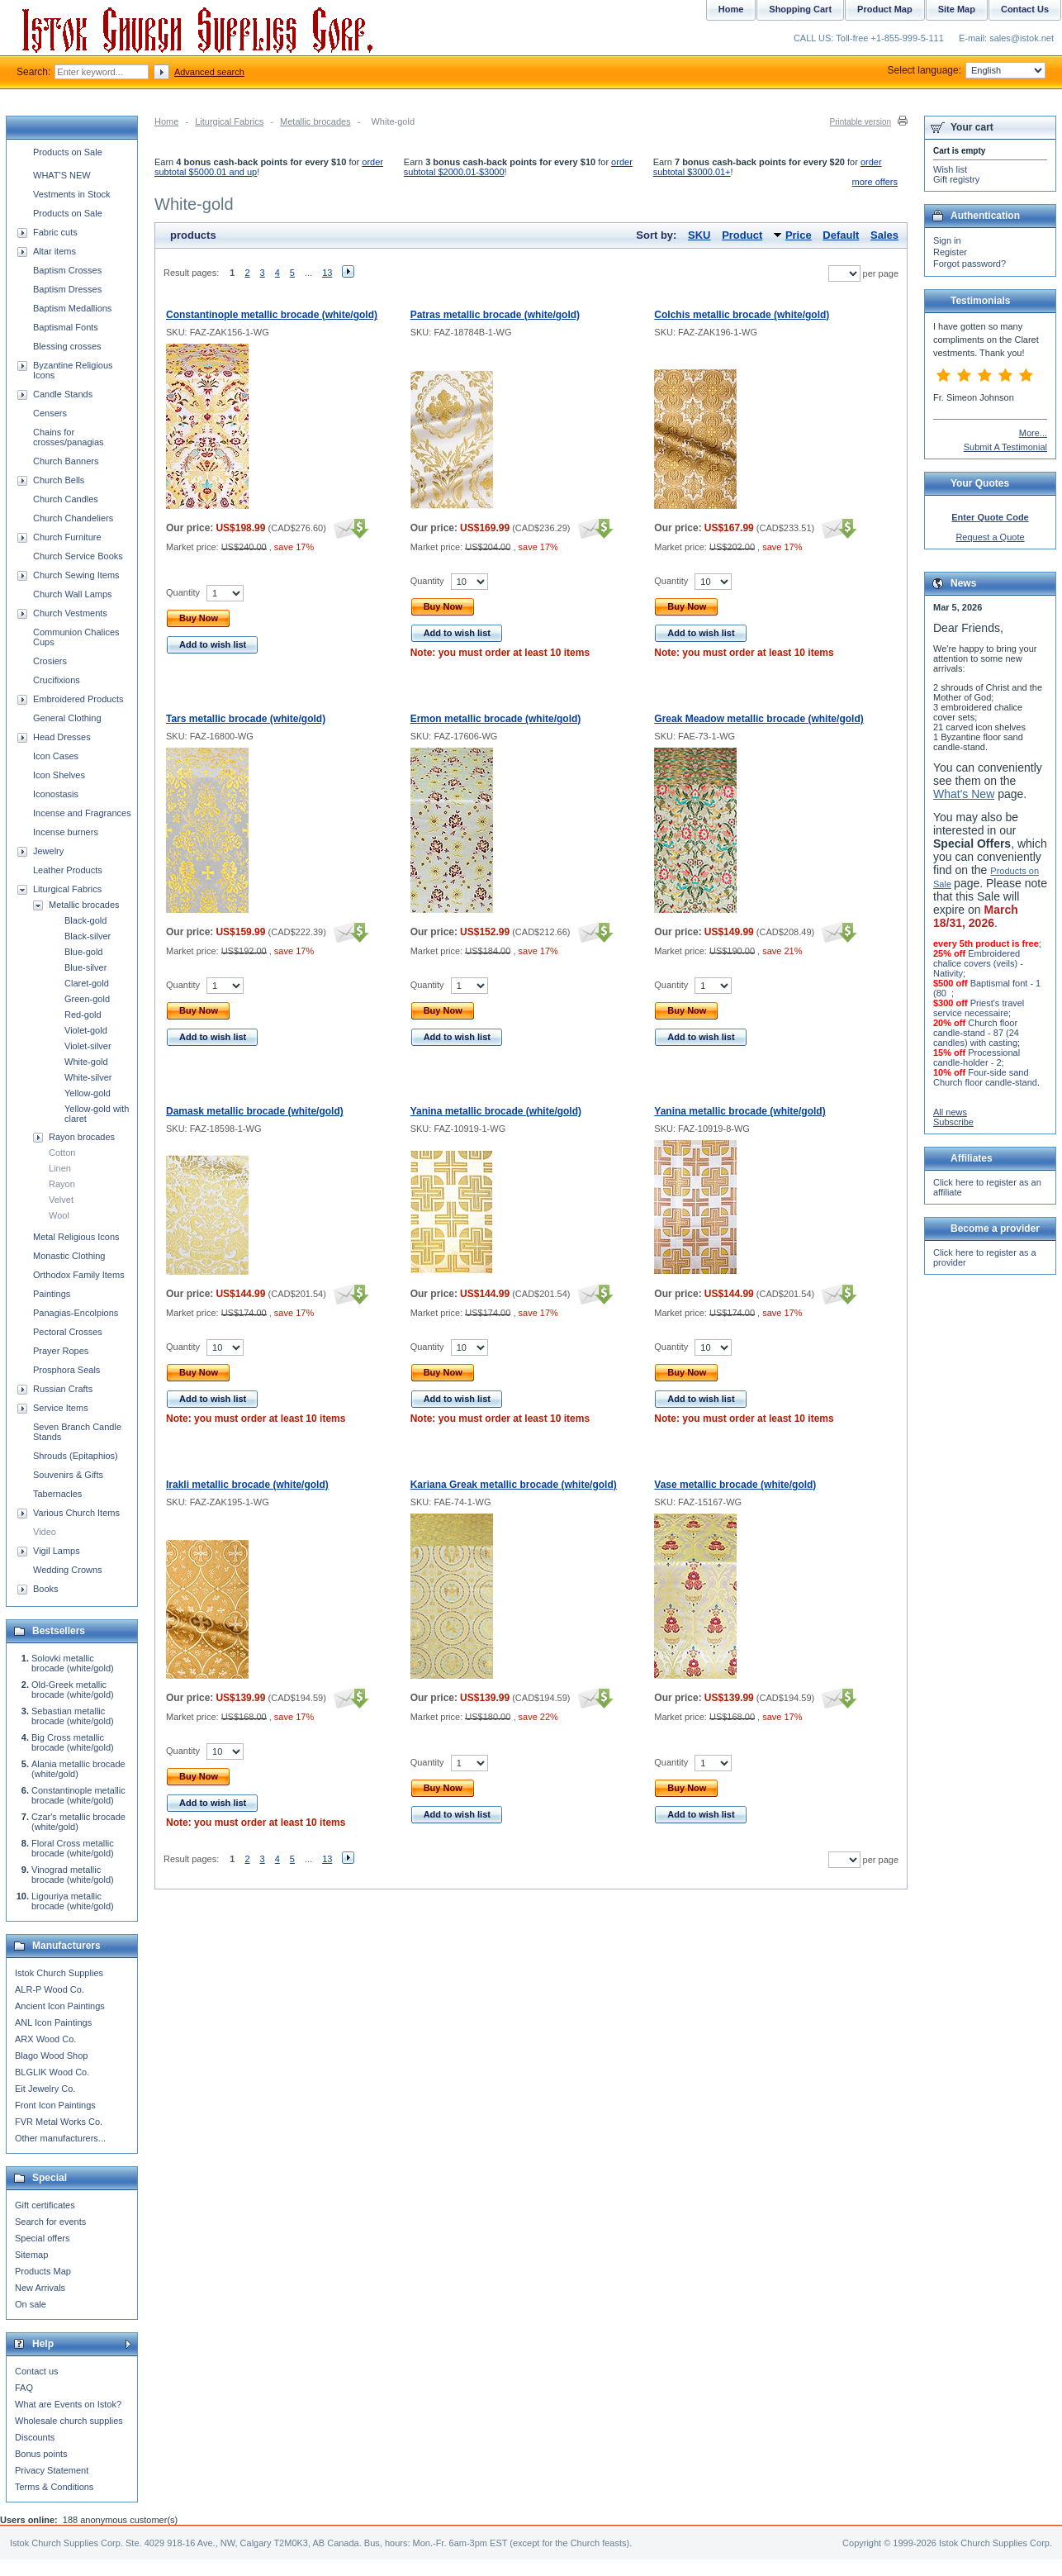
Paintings (51, 1294)
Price (798, 235)
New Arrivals (40, 2288)
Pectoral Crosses (67, 1332)
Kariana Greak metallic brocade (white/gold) (513, 1484)
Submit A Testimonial (1005, 447)
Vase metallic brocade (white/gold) (735, 1484)
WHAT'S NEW (62, 175)
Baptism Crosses (67, 270)
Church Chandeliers (73, 518)
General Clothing (67, 718)
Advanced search (209, 72)
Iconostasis (55, 794)
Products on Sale (67, 152)
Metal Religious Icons (76, 1237)
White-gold (86, 1062)
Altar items (54, 251)
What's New (963, 794)
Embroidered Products (78, 699)
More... (1033, 433)
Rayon (62, 1184)
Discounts (35, 2437)
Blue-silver (85, 967)
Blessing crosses (67, 346)
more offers (875, 182)
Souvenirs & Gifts (68, 1475)
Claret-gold (86, 983)
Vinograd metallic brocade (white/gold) (72, 1874)
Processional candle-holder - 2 (976, 1057)
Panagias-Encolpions (75, 1313)
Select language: (966, 70)
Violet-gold (85, 1030)
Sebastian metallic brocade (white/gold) (72, 1716)
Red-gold (83, 1014)
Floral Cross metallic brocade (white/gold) (72, 1848)
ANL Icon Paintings (53, 2022)
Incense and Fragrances (82, 813)
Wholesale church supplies (69, 2421)
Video (44, 1532)
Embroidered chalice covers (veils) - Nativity (978, 963)
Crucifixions (56, 680)
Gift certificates (45, 2205)
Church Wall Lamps (72, 594)
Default (841, 235)
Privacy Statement (51, 2470)
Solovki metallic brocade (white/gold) (72, 1663)
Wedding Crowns (67, 1570)
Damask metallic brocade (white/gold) (255, 1111)
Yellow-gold (87, 1093)
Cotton (62, 1152)
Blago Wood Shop (51, 2055)
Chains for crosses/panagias (68, 437)
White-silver (87, 1077)
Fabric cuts (55, 232)
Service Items (60, 1408)
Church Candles (65, 499)
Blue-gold (83, 952)
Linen (60, 1168)
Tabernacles (57, 1494)
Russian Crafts (62, 1389)
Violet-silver (87, 1046)
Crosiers (50, 661)
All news (950, 1112)
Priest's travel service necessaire (978, 1008)
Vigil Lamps (56, 1551)
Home (166, 121)
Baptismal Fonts (65, 327)
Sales (884, 235)
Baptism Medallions (72, 308)
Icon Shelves (59, 775)
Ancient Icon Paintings (60, 2006)
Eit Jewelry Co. (45, 2089)
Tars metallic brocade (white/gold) (245, 719)
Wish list (950, 169)
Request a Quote (989, 537)
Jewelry (48, 851)
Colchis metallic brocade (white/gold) (741, 315)
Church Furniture (67, 537)
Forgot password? (969, 264)
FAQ (24, 2388)
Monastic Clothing (69, 1256)
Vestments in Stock (72, 194)
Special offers (42, 2238)
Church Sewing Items (76, 575)
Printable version (860, 121)
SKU (699, 235)
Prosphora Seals (66, 1370)
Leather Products (67, 870)
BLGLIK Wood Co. (52, 2072)
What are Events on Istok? (68, 2404)
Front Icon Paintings (55, 2105)
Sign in (947, 240)
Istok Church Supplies (59, 1973)
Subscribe (953, 1122)
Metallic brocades (315, 121)
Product (742, 235)
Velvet (61, 1200)
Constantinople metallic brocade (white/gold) (271, 315)
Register (950, 252)
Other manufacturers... (60, 2138)
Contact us (37, 2371)
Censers (50, 413)
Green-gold (87, 999)
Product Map (885, 9)
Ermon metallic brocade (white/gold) (495, 719)
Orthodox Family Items (79, 1275)
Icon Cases (55, 756)
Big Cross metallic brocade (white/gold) (72, 1742)
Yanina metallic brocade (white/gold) (495, 1111)
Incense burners (65, 832)
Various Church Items (76, 1513)
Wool (59, 1215)
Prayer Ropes (60, 1351)
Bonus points (41, 2454)
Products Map (43, 2271)
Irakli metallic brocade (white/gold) (247, 1484)
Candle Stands (62, 394)
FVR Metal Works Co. (58, 2122)
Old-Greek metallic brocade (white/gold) (72, 1689)
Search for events (50, 2222)
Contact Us (1025, 9)
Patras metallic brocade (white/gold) (495, 315)
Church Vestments (70, 613)
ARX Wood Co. (45, 2039)
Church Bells (58, 480)
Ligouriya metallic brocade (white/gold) (72, 1901)
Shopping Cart (800, 9)
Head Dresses (62, 737)
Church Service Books (78, 556)
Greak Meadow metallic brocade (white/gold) (758, 719)
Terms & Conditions (54, 2487)
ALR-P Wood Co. (49, 1989)
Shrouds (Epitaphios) (75, 1456)
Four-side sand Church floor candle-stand (985, 1077)
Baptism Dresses (67, 289)
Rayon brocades (82, 1137)
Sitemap (31, 2255)
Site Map (956, 9)
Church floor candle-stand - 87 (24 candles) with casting (976, 1033)
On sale (30, 2304)
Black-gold (85, 920)
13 (327, 273)
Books (46, 1589)
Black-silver (87, 936)
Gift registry (956, 179)
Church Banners (66, 461)
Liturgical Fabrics (229, 121)
